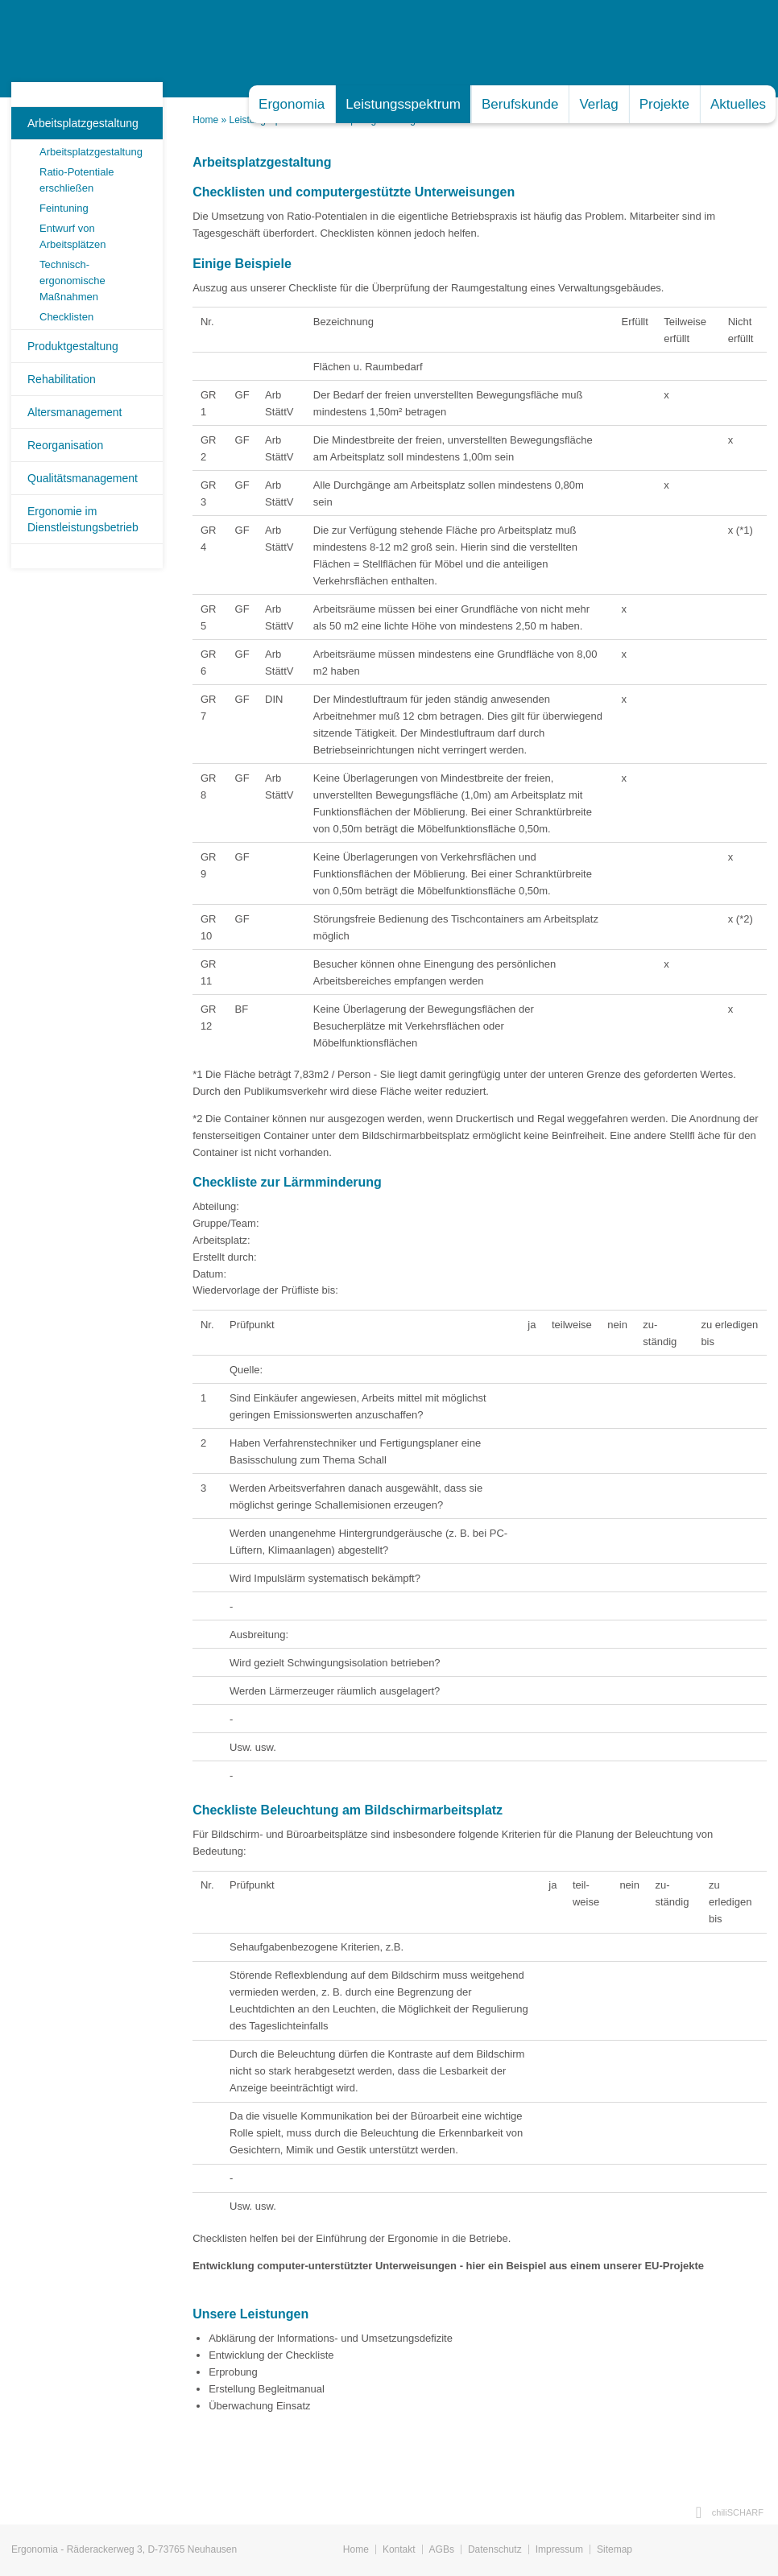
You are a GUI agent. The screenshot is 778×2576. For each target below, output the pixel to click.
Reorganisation (65, 445)
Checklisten (66, 317)
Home (205, 120)
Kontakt (399, 2549)
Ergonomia (292, 104)
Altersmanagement (74, 412)
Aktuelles (738, 104)
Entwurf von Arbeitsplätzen (72, 236)
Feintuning (64, 208)
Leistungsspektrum (403, 104)
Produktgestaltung (72, 346)
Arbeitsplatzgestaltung (83, 123)
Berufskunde (520, 104)
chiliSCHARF (738, 2512)
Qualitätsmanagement (82, 478)
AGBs (441, 2549)
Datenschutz (495, 2549)
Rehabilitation (61, 379)
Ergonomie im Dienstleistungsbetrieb (83, 519)
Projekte (664, 104)
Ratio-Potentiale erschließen (76, 180)
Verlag (598, 104)
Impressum (559, 2549)
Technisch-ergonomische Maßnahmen (72, 280)
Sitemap (614, 2549)
